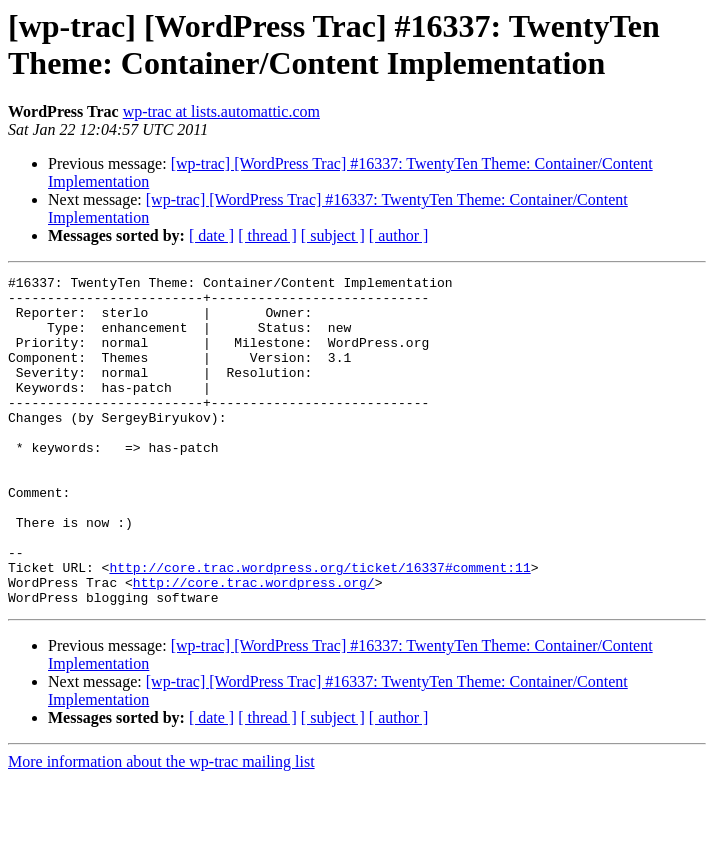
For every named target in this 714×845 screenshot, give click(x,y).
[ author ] (399, 235)
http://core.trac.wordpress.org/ (254, 645)
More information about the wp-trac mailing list (161, 827)
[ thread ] (267, 235)
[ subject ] (333, 235)
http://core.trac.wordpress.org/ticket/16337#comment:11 (319, 627)
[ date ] (211, 235)
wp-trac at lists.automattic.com (221, 111)
